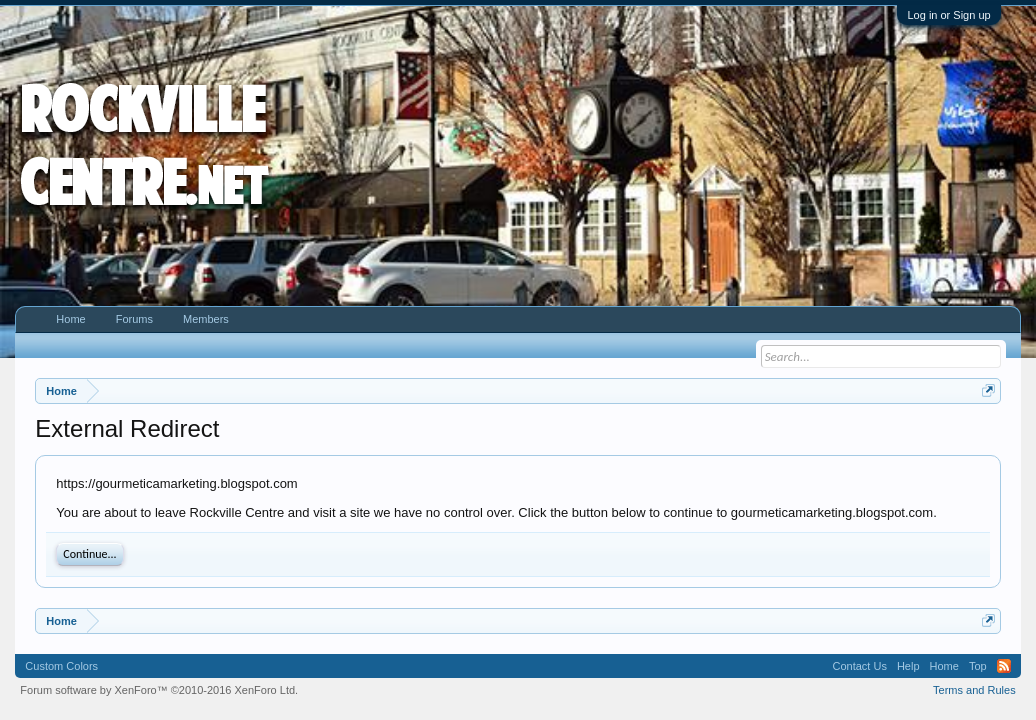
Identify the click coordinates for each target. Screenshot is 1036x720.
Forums (134, 319)
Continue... (89, 554)
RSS (1004, 666)
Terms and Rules (974, 690)
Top (978, 666)
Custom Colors (61, 666)
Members (206, 319)
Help (908, 666)
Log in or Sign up (948, 15)
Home (70, 319)
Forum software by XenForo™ (159, 690)
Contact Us (860, 666)
